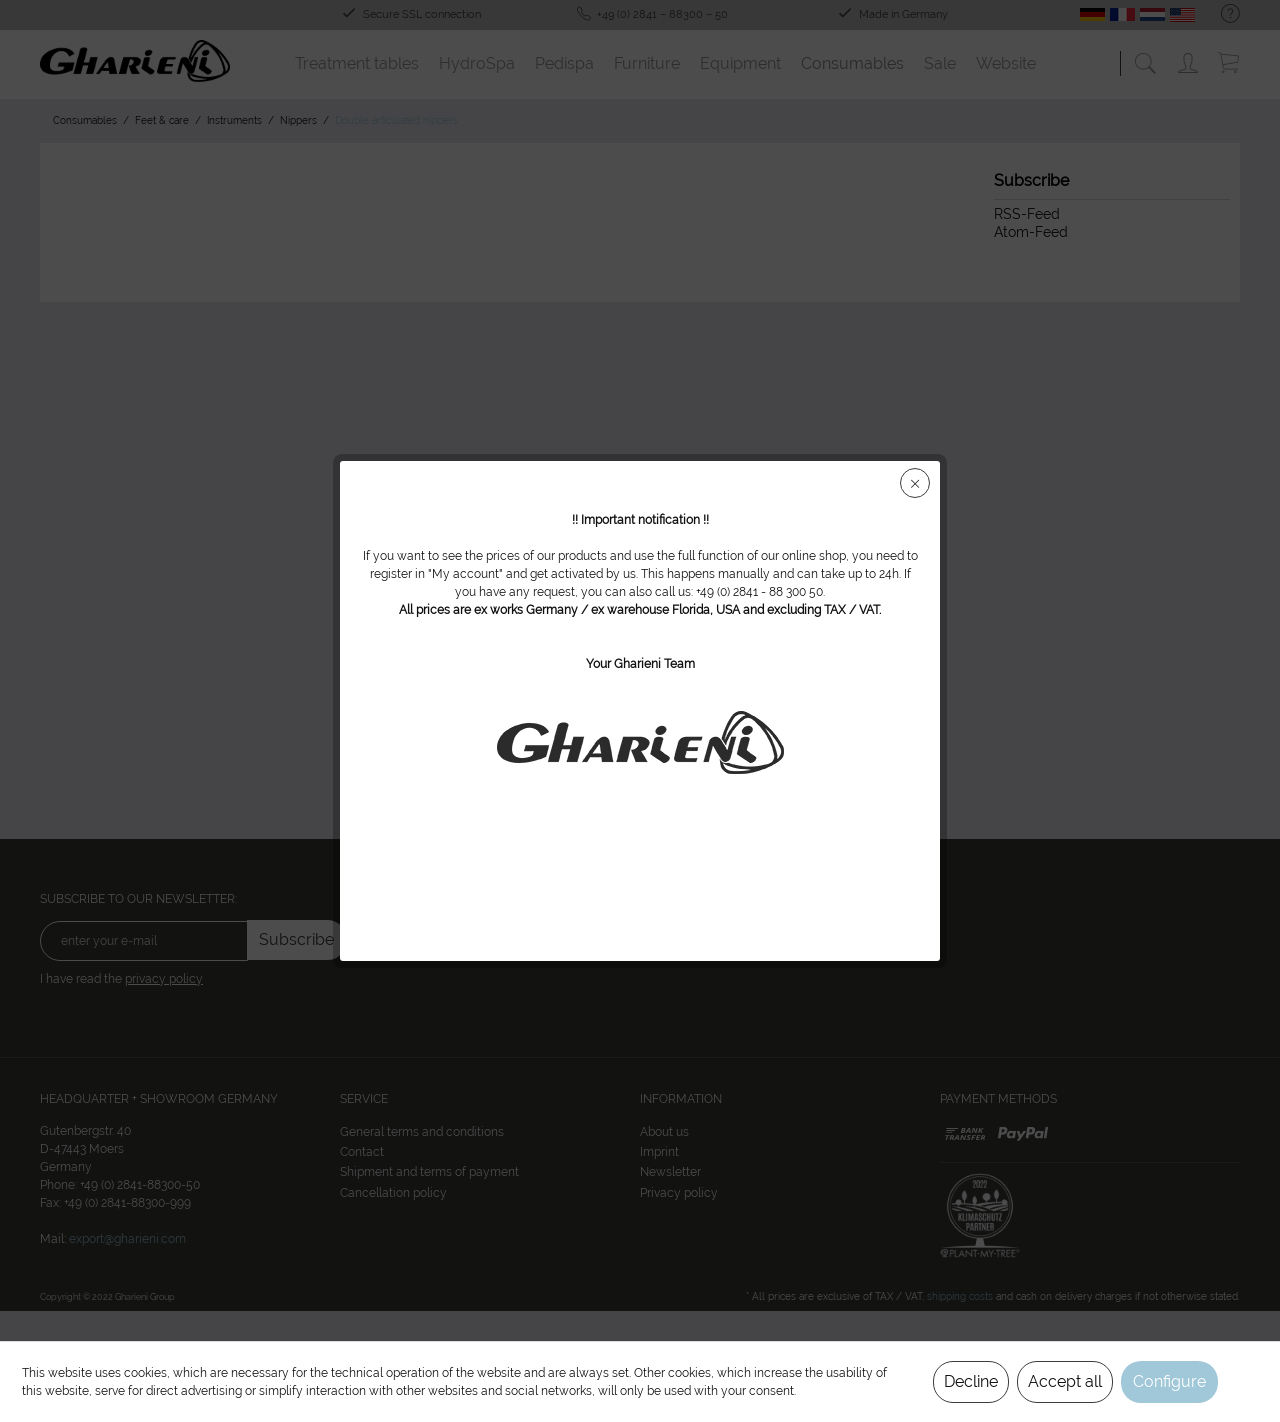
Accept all (1065, 1381)
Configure (1169, 1381)
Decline (971, 1381)
